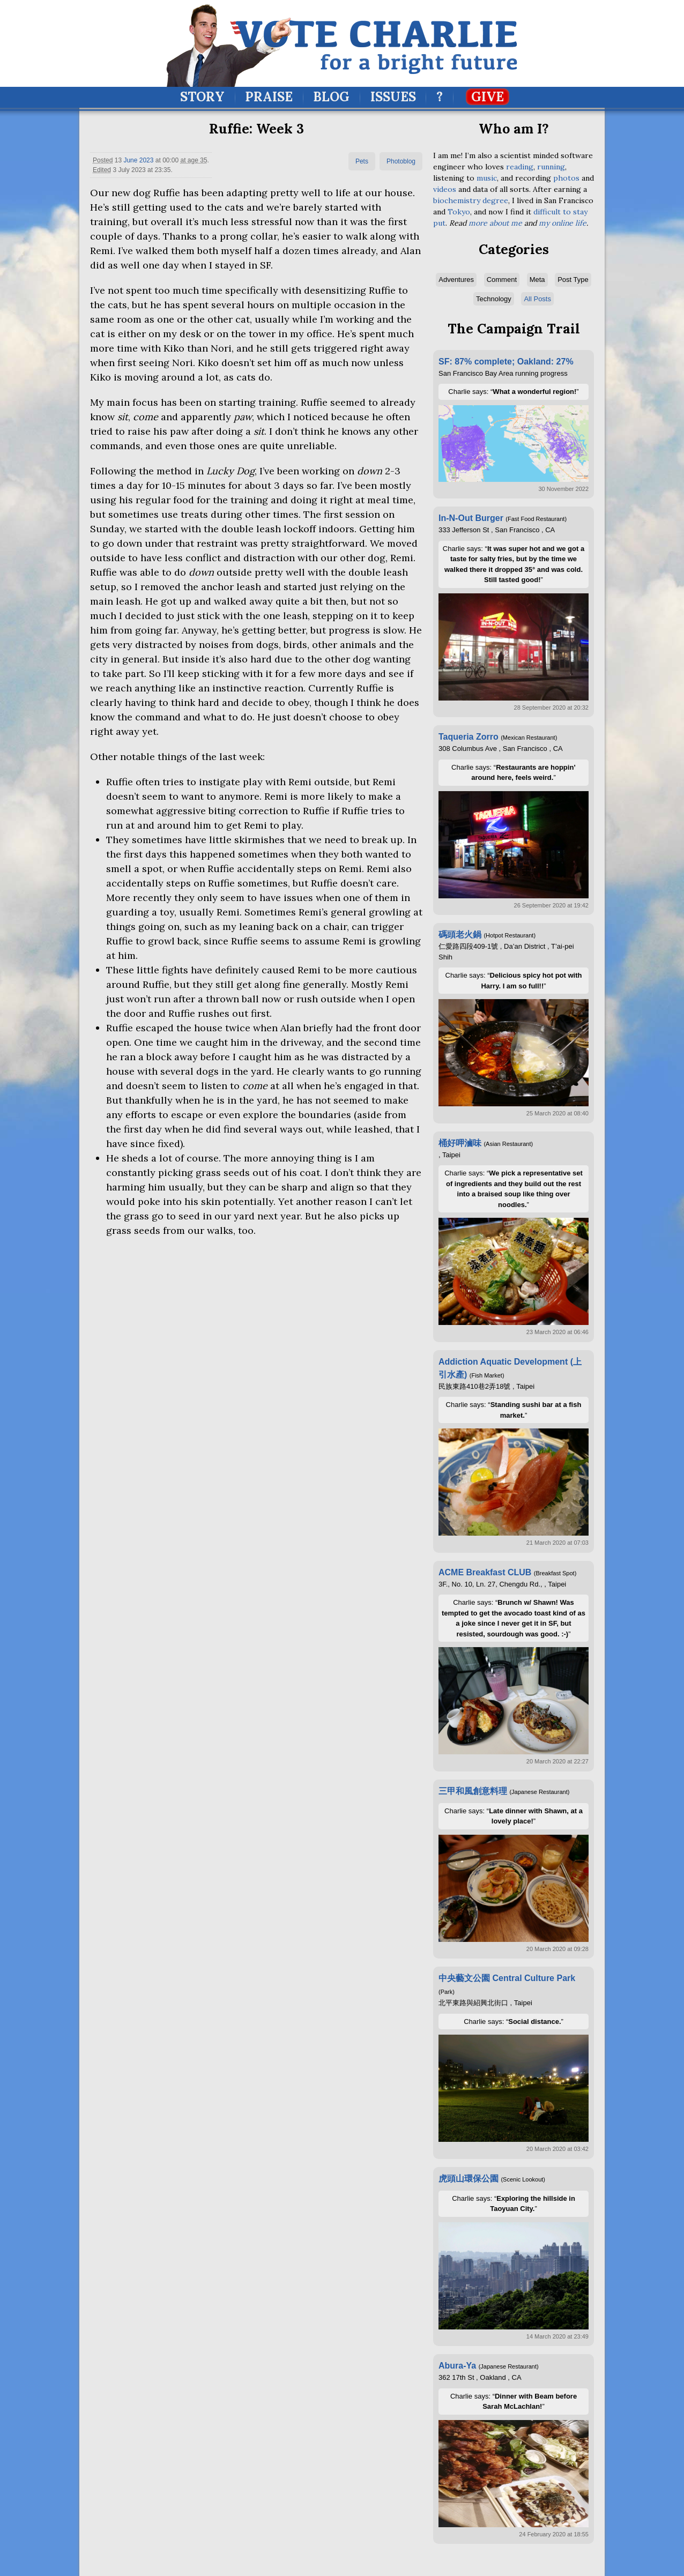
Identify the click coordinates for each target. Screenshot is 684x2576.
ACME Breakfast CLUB (484, 1572)
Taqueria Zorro (468, 736)
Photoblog (400, 161)
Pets (361, 161)
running (551, 167)
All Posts (537, 299)
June (130, 160)
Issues (393, 96)
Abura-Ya (457, 2365)
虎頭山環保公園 (468, 2178)
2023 (146, 160)
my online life (562, 223)
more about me (495, 223)
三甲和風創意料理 (472, 1791)
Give (487, 96)
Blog (331, 96)
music (487, 178)
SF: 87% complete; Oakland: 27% (506, 361)
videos (444, 189)
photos (566, 178)
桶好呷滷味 (459, 1143)
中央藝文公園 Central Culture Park (506, 1978)
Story (202, 96)
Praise (269, 96)
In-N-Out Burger (470, 518)
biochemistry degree (470, 200)
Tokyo (459, 212)
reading (519, 167)
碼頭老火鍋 (459, 934)
